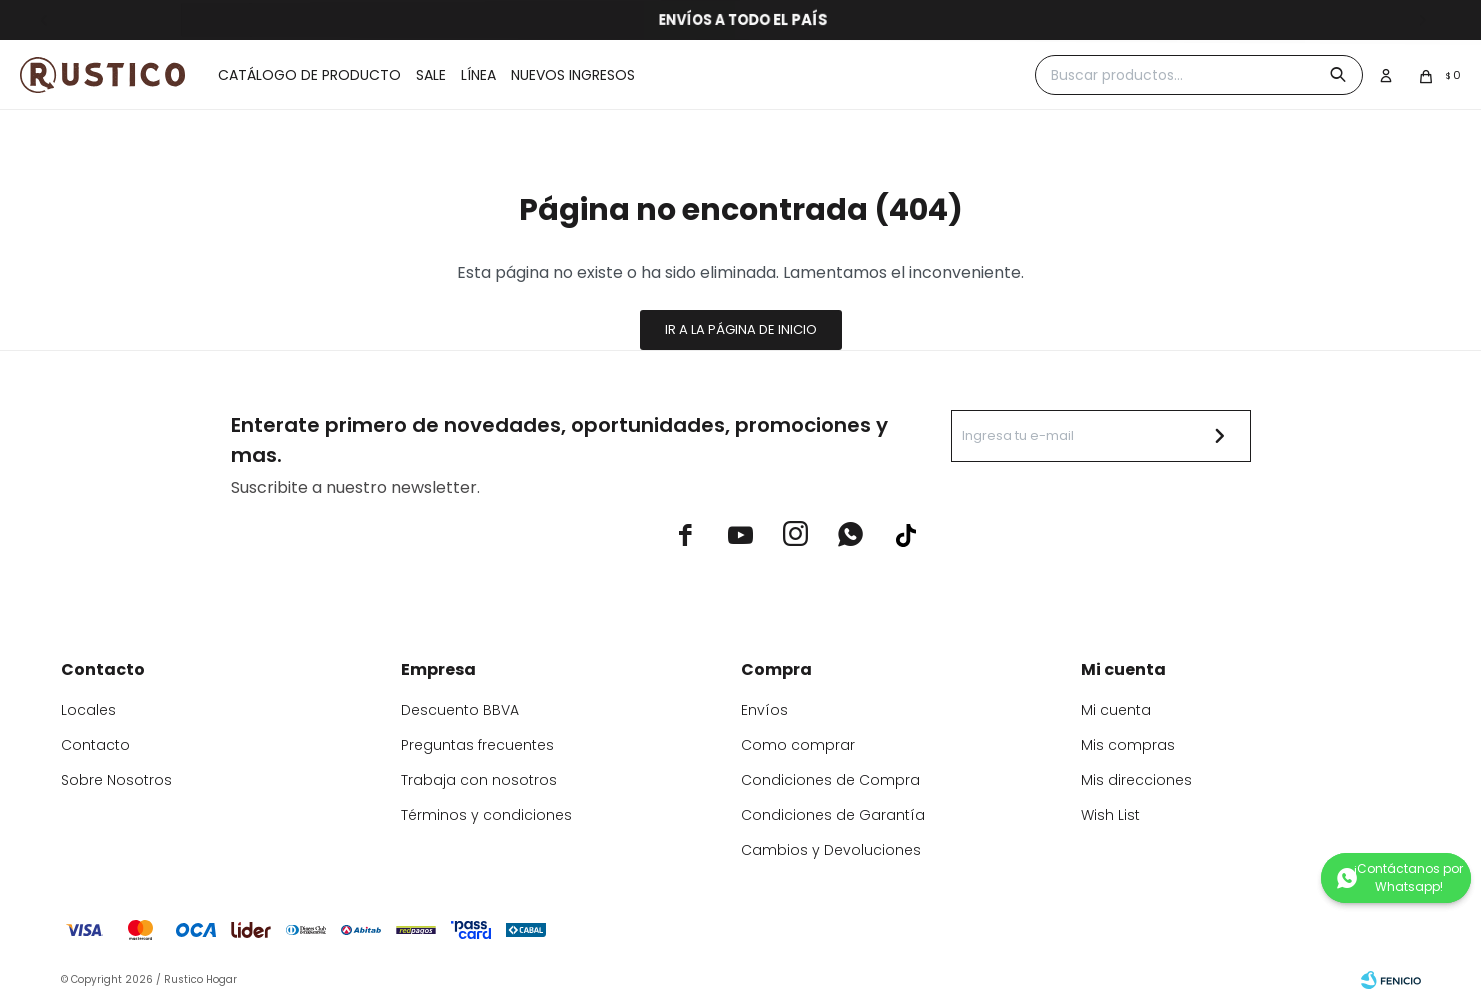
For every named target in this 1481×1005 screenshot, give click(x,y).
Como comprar (798, 745)
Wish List (1110, 815)
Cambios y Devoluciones (831, 850)
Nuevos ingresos (573, 75)
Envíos (764, 710)
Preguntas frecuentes (477, 745)
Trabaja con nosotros (479, 780)
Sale (431, 75)
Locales (88, 710)
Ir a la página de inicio (741, 329)
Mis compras (1128, 745)
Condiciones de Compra (830, 780)
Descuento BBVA (460, 710)
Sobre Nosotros (116, 780)
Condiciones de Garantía (833, 815)
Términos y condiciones (486, 815)
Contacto (95, 745)
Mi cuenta (1116, 710)
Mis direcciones (1136, 780)
